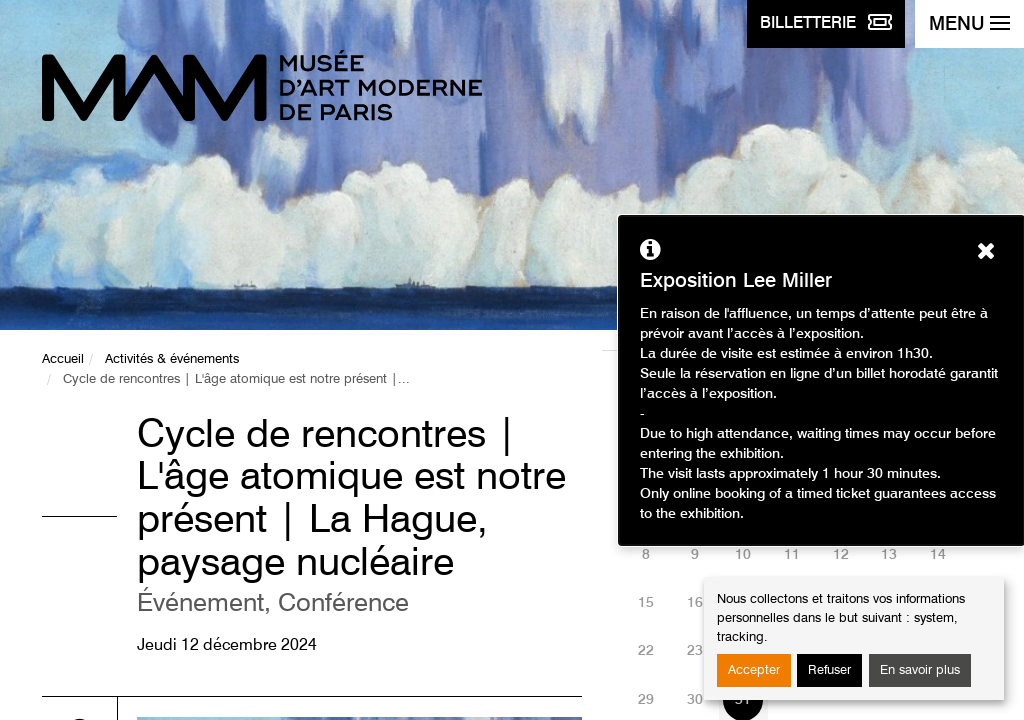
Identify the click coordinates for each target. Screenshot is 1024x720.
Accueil (63, 359)
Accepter (754, 670)
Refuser (829, 670)
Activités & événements (172, 359)
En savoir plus (920, 670)
